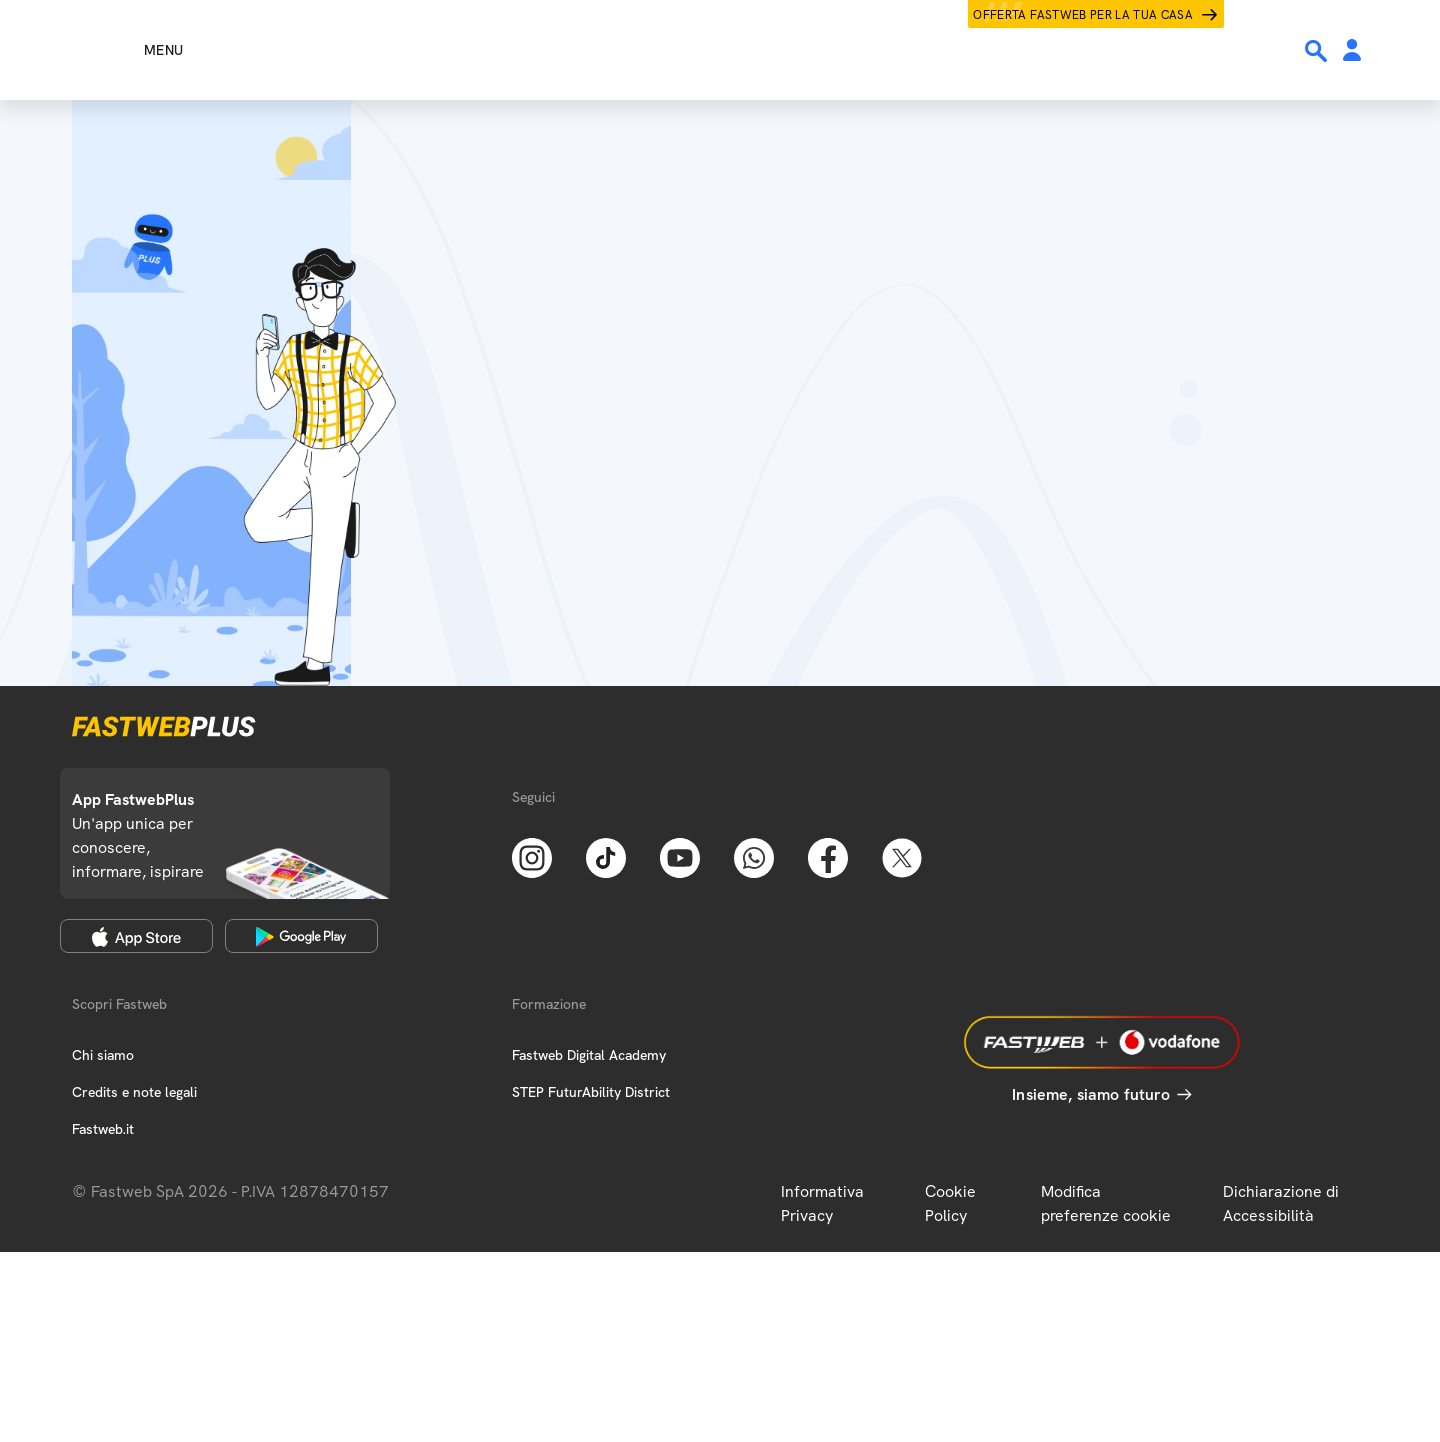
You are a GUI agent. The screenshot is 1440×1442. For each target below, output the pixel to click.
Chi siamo (103, 1055)
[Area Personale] (1352, 51)
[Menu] (127, 50)
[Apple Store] (136, 936)
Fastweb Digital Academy (589, 1055)
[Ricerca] (1318, 51)
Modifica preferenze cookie (1106, 1203)
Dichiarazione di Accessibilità (1281, 1203)
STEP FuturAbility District (591, 1092)
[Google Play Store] (301, 936)
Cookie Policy (950, 1203)
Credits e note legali (134, 1092)
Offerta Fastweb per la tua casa (1083, 15)
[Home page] (720, 50)
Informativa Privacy (822, 1203)
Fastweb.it (103, 1129)
